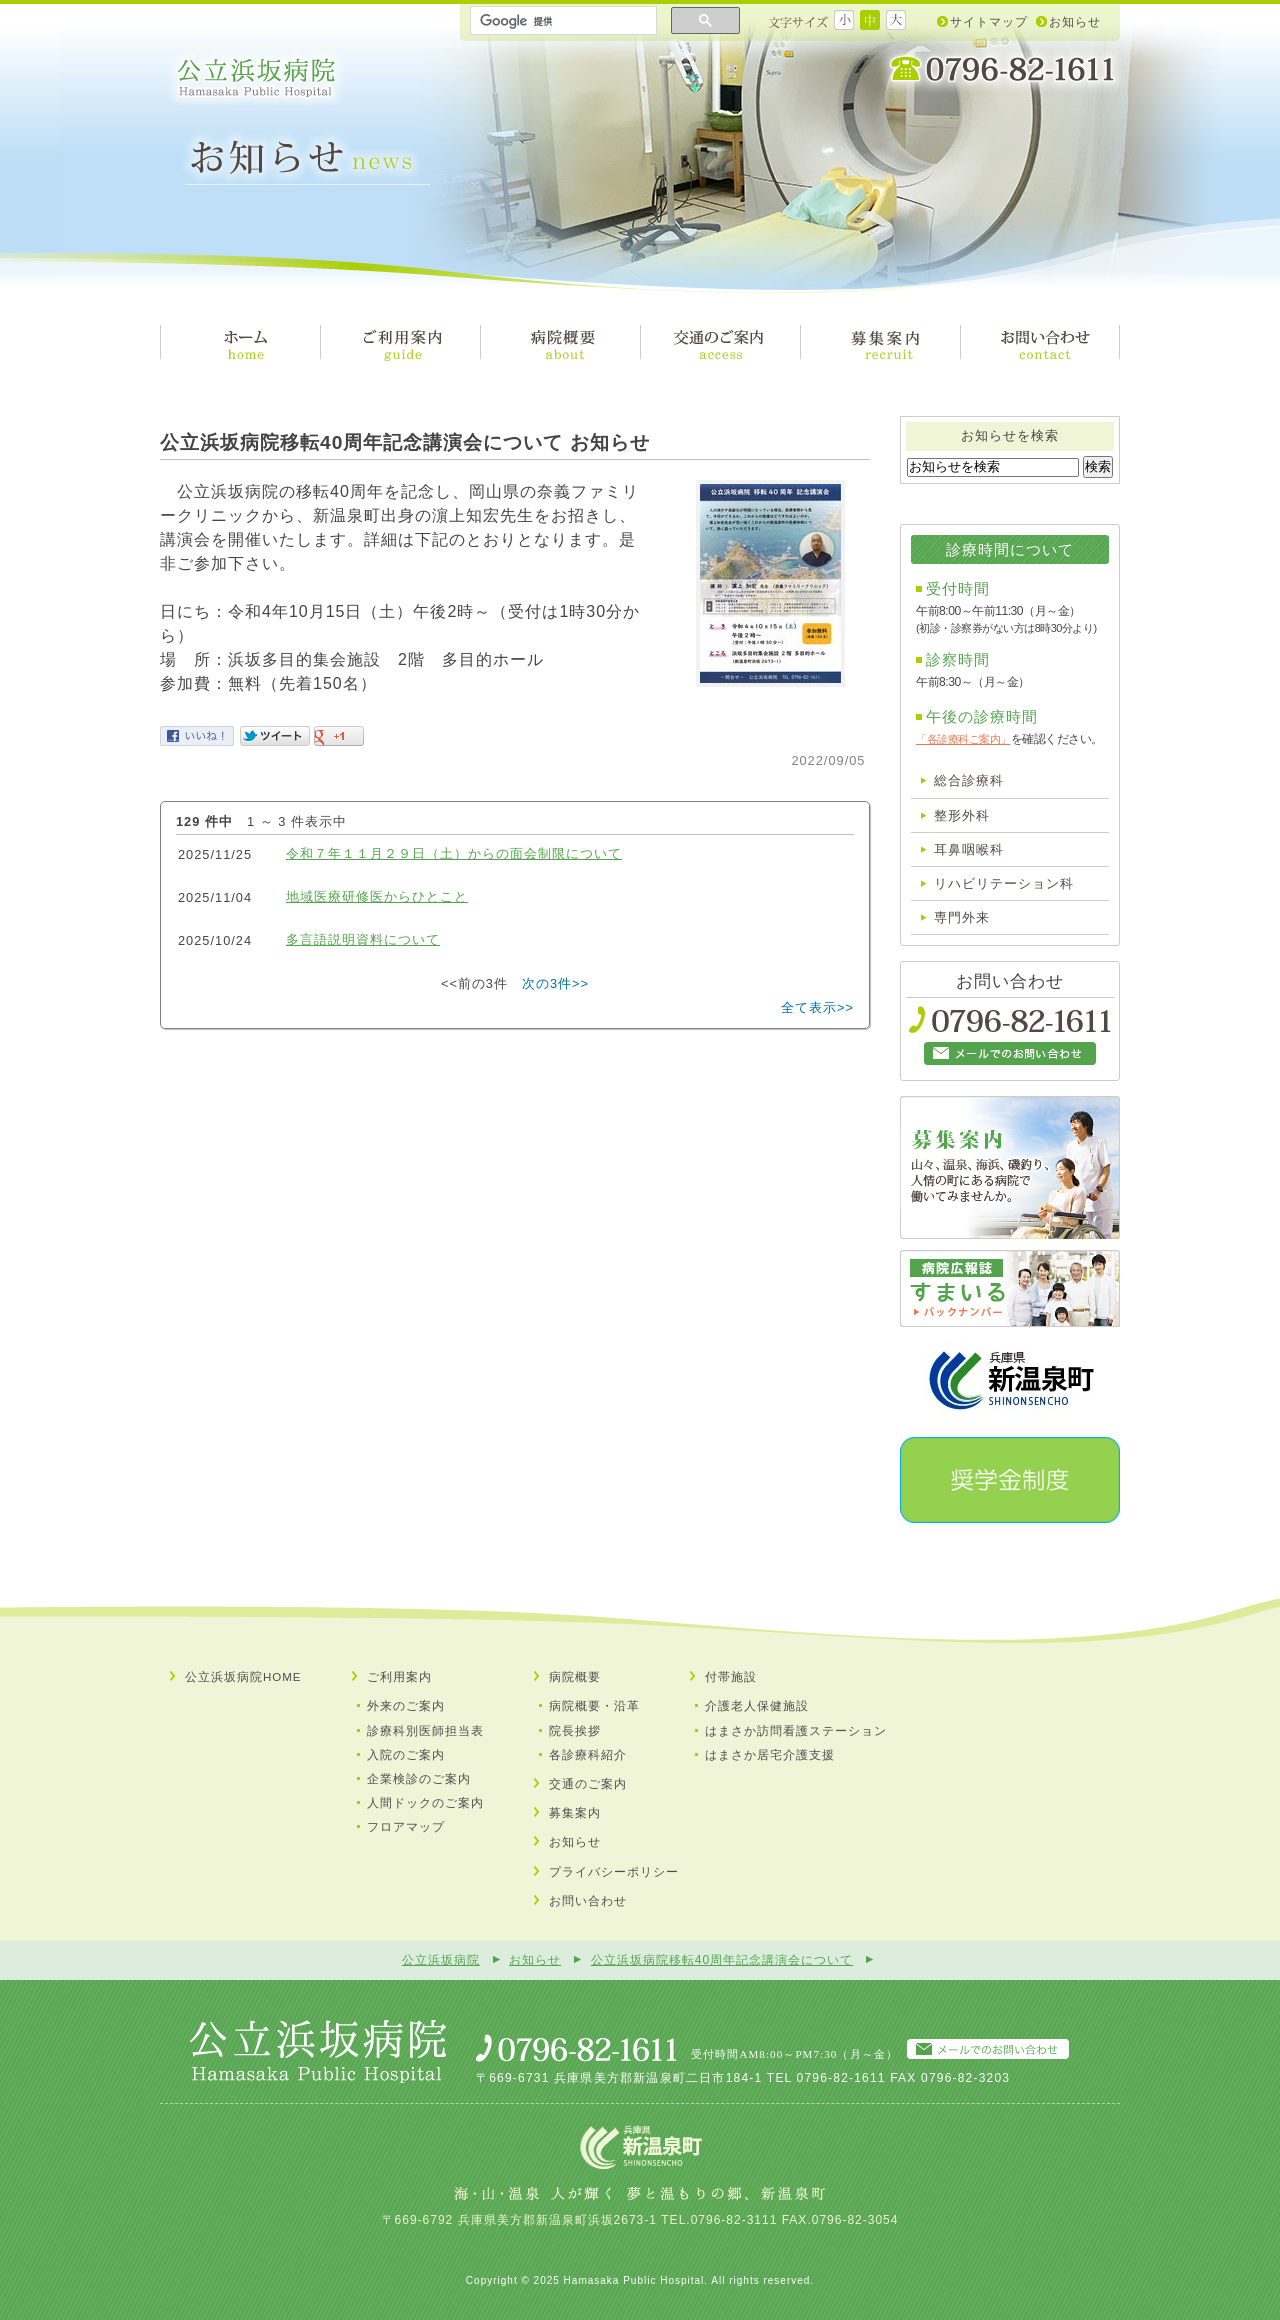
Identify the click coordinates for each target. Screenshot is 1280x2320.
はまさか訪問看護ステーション (796, 1731)
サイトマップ (989, 22)
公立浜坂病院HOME (243, 1677)
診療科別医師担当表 (425, 1731)
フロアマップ (406, 1827)
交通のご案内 (588, 1784)
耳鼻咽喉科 (969, 849)
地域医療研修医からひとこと (377, 896)
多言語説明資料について (363, 939)
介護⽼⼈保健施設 (757, 1706)
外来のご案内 (406, 1706)
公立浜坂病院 (256, 78)
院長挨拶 (575, 1731)
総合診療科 (969, 780)
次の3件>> (555, 983)
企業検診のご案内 (419, 1779)
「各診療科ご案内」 (963, 739)
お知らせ (1075, 22)
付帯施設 (731, 1677)
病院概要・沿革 (594, 1706)
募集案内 (575, 1813)
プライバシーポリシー (614, 1872)
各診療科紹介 (588, 1755)
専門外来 (962, 917)
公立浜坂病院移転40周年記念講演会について (722, 1960)
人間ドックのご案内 (425, 1803)
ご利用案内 (399, 1677)
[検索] (561, 21)
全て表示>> (817, 1007)
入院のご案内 (406, 1755)
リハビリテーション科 (1004, 883)
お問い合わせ (588, 1901)
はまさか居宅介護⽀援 (770, 1755)
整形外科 (962, 815)
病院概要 (575, 1677)
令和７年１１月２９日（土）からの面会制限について (454, 853)
